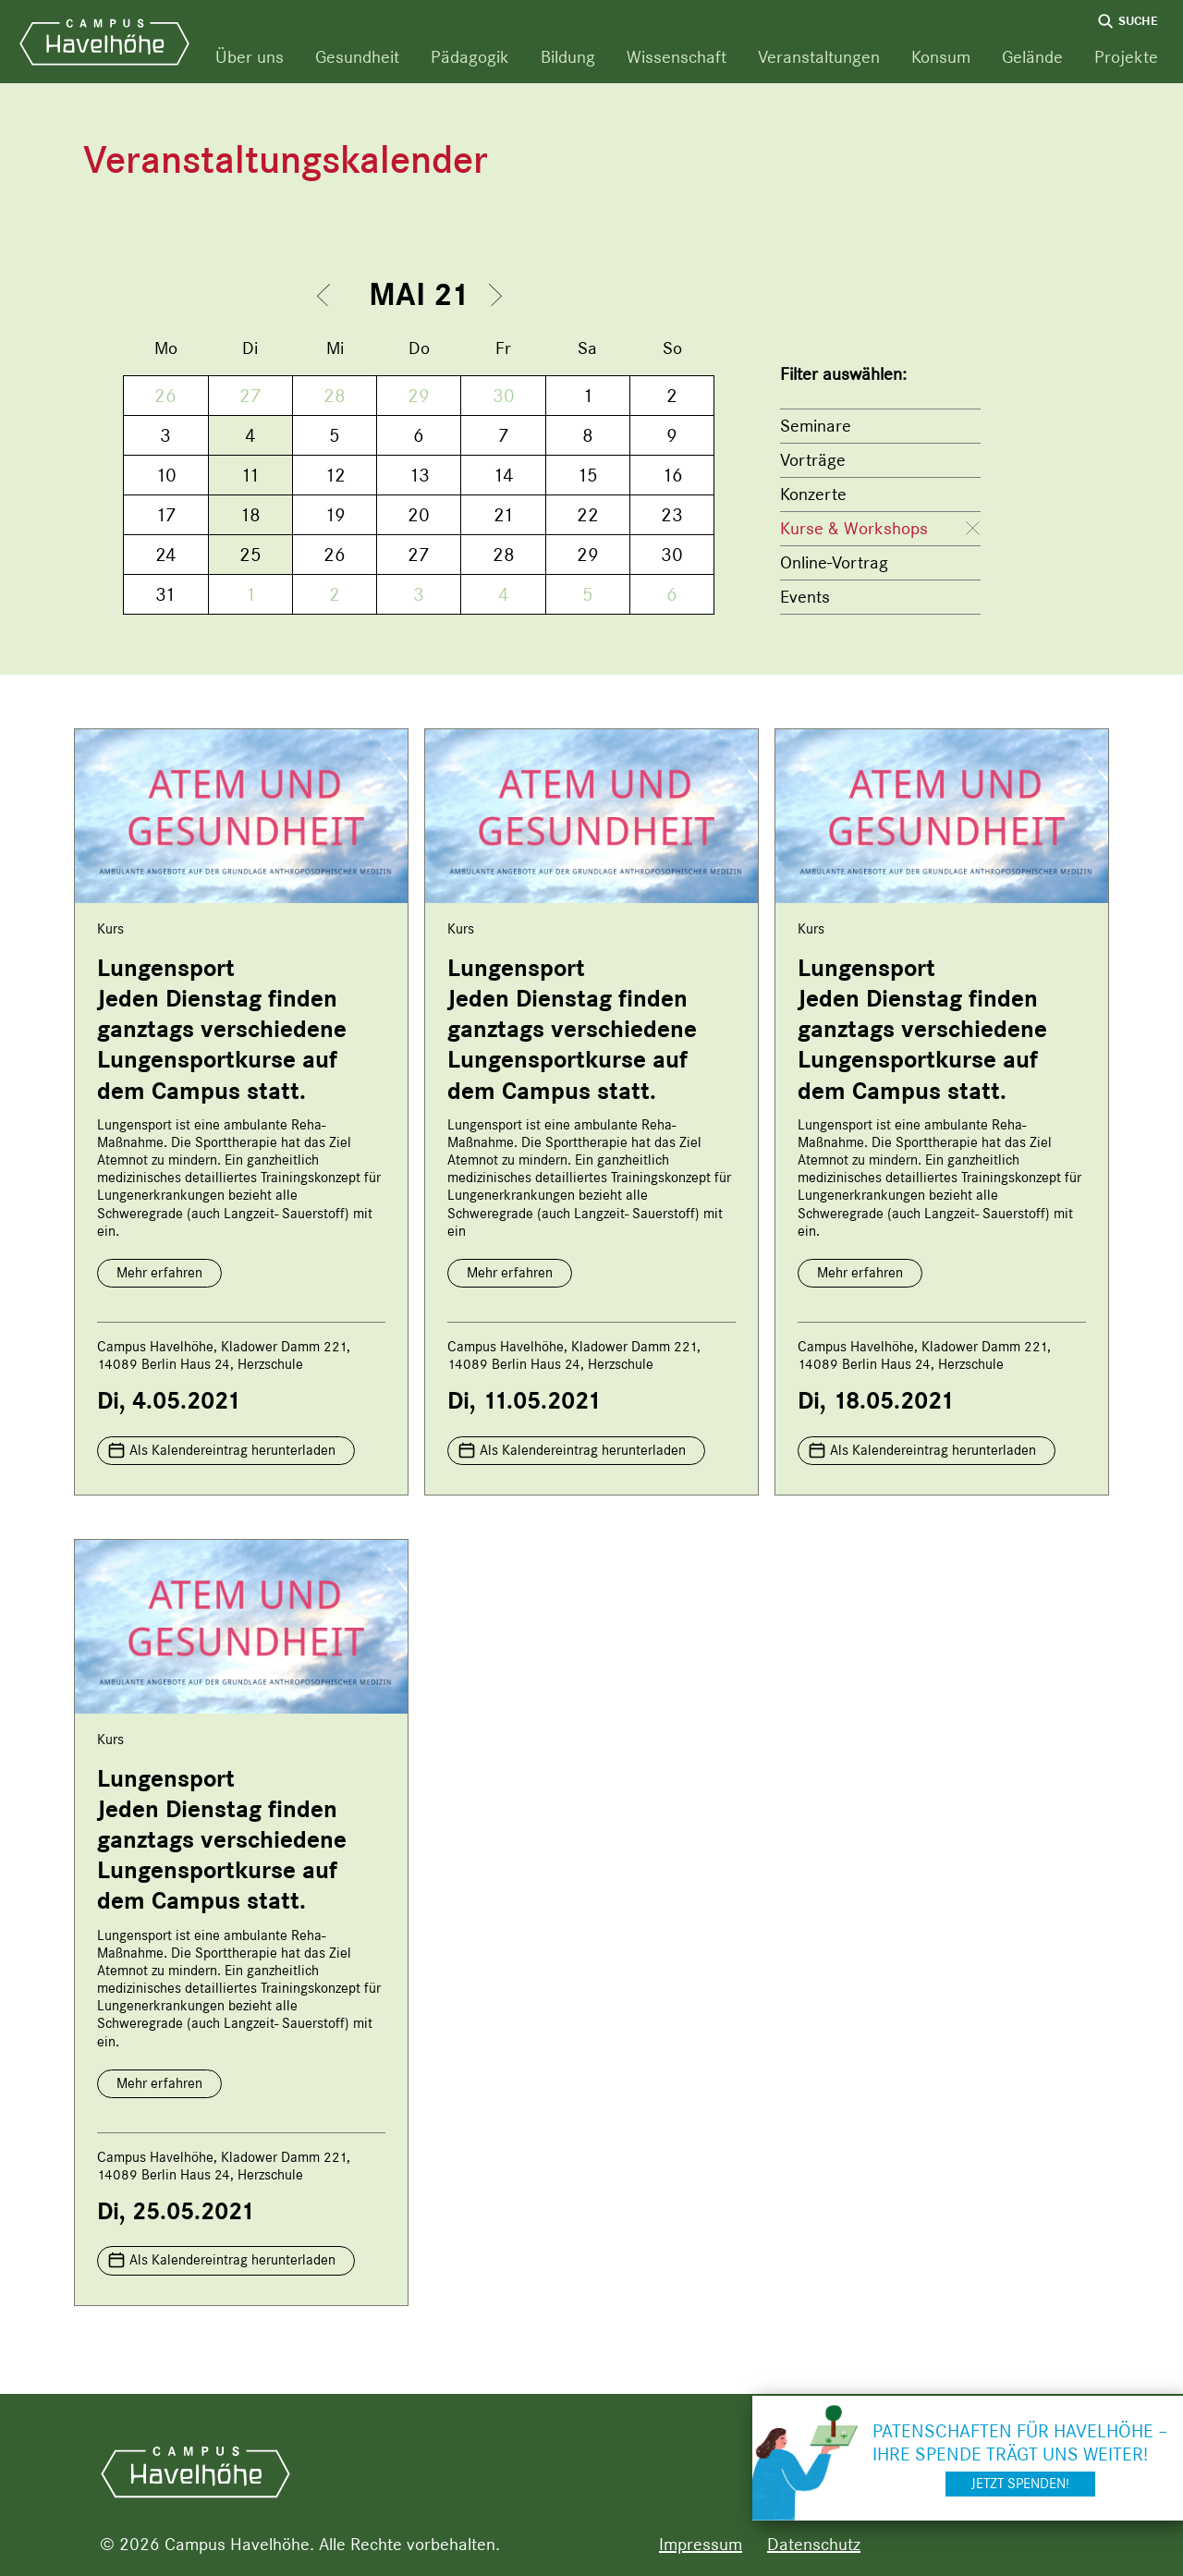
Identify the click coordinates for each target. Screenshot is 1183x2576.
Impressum (700, 2544)
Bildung (568, 56)
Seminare (815, 425)
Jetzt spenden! (1020, 2483)
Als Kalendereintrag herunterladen (232, 1450)
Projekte (1126, 56)
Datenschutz (813, 2544)
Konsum (940, 56)
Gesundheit (357, 56)
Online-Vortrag (834, 562)
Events (805, 596)
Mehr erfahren (159, 1272)
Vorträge (813, 459)
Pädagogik (470, 56)
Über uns (249, 56)
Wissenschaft (676, 56)
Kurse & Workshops (854, 528)
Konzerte (813, 494)
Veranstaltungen (819, 56)
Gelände (1032, 56)
